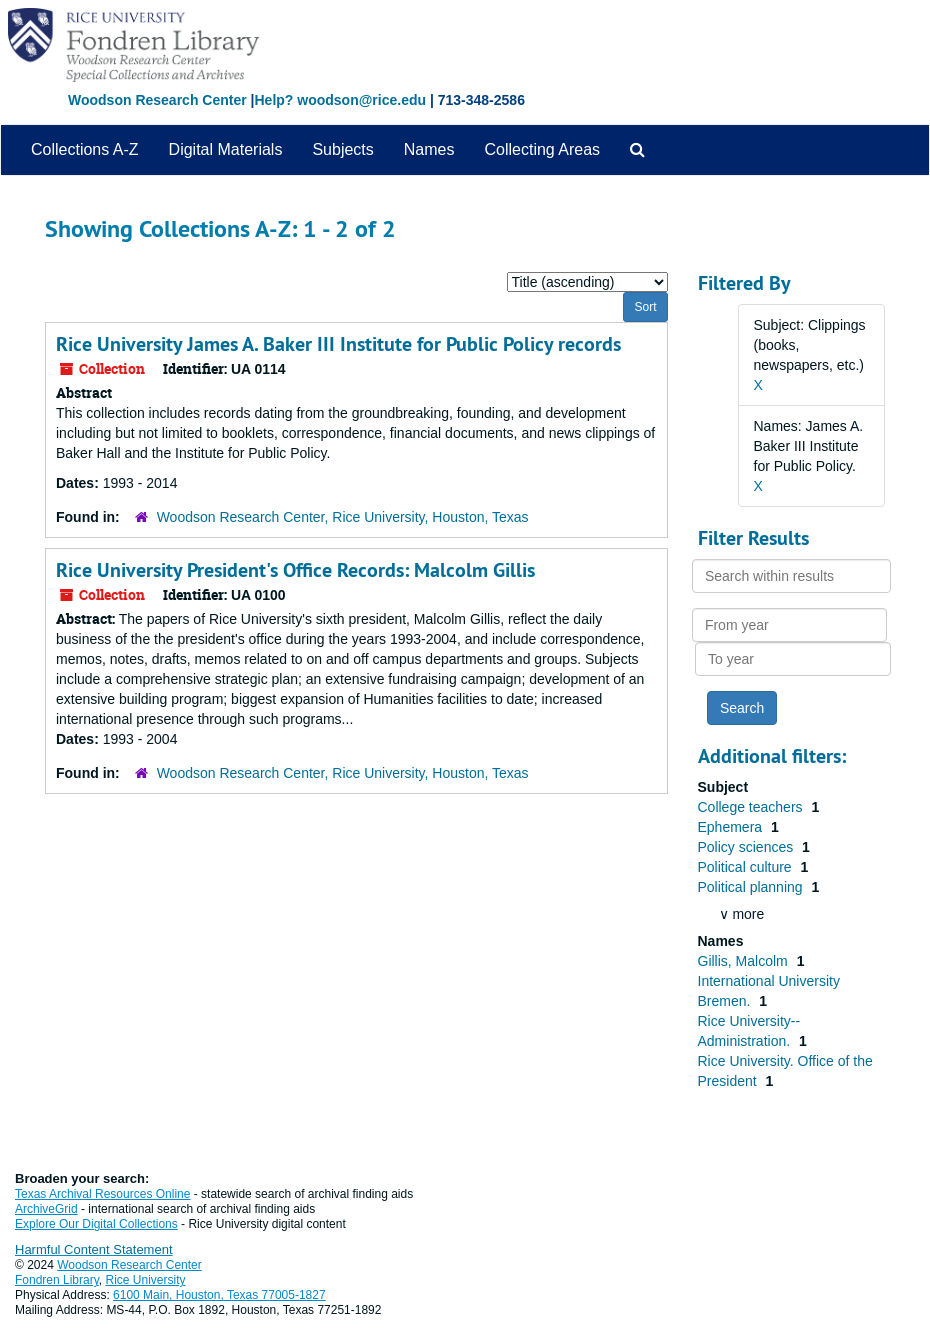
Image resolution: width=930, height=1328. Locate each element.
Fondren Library (57, 1280)
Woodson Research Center (157, 100)
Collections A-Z (85, 149)
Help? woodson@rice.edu (340, 100)
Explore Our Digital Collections (96, 1224)
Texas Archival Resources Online (102, 1194)
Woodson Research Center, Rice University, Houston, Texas (343, 517)
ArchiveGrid (46, 1209)
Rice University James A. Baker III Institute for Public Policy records (338, 344)
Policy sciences (748, 847)
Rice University (146, 1280)
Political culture (747, 867)
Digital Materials (226, 149)
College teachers (752, 807)
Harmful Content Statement (94, 1249)
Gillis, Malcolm (745, 961)
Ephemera (732, 827)
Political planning (752, 887)
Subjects (342, 149)
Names (429, 149)
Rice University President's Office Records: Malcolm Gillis (295, 570)
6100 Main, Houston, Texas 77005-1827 (219, 1295)
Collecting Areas (542, 149)
